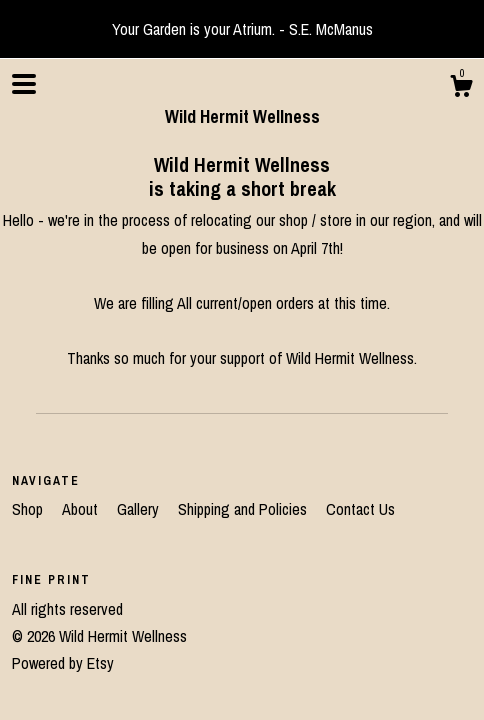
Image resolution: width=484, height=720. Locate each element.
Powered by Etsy (63, 663)
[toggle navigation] (24, 84)
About (82, 509)
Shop (29, 509)
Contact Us (360, 509)
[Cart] (461, 89)
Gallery (140, 509)
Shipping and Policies (244, 509)
